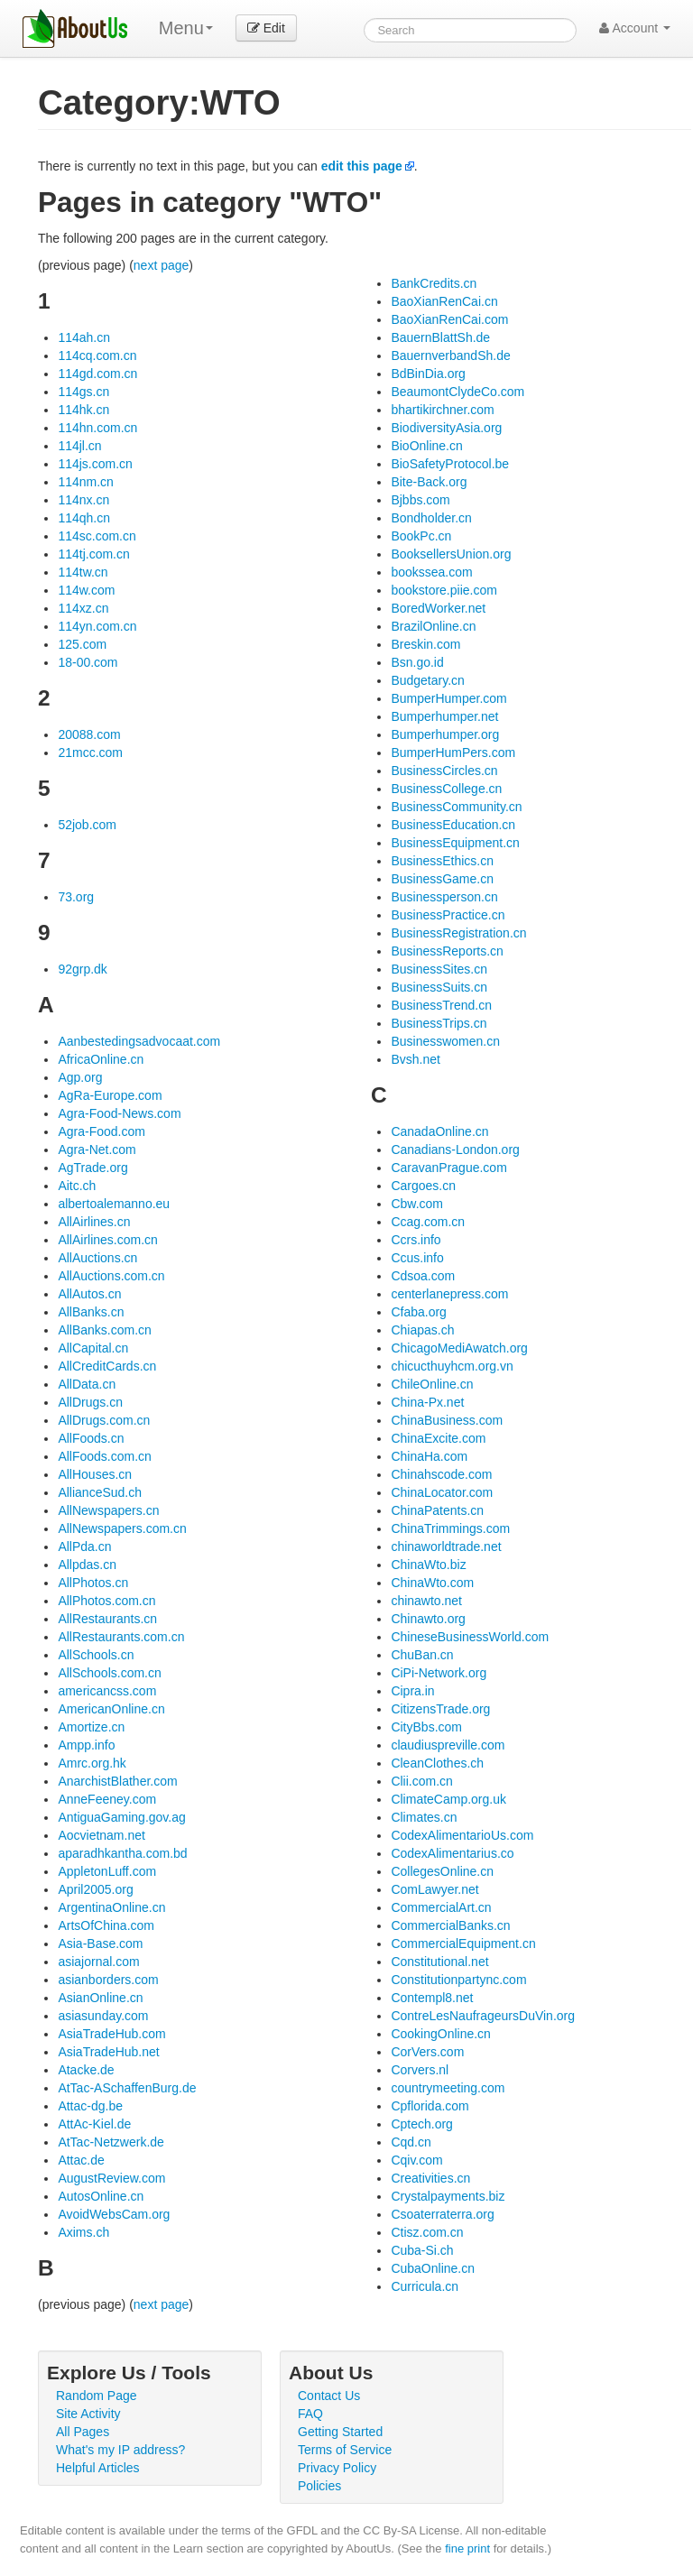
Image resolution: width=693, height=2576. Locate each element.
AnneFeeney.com (107, 1799)
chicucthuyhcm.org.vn (452, 1366)
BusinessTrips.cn (438, 1023)
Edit (266, 28)
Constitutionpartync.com (458, 1979)
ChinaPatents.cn (437, 1510)
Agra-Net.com (96, 1149)
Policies (319, 2486)
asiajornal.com (98, 1961)
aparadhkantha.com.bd (122, 1853)
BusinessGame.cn (442, 879)
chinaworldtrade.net (446, 1546)
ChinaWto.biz (428, 1564)
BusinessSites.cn (439, 969)
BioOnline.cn (426, 446)
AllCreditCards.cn (107, 1366)
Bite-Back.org (429, 482)
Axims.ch (83, 2232)
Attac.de (81, 2160)
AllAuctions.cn (97, 1258)
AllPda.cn (84, 1546)
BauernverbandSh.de (450, 355)
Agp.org (80, 1077)
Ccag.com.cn (428, 1221)
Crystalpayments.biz (447, 2196)
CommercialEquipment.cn (463, 1943)
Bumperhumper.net (444, 716)
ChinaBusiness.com (447, 1420)
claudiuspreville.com (447, 1745)
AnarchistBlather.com (117, 1781)
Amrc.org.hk (91, 1763)
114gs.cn (83, 391)
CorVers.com (427, 2052)
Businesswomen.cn (445, 1041)
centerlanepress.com (449, 1294)
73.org (76, 897)
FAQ (310, 2413)
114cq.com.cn (97, 355)
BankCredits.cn (433, 283)
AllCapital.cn (93, 1348)
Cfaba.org (418, 1312)
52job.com (87, 824)
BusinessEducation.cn (453, 824)
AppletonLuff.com (107, 1871)
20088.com (89, 734)
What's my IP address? (120, 2449)
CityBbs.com (426, 1727)
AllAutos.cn (89, 1294)
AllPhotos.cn (93, 1582)
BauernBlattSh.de (440, 337)
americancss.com (107, 1691)
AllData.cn (87, 1384)
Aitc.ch (77, 1185)
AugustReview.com (111, 2178)
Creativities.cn (430, 2178)
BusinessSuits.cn (439, 987)
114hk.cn (83, 409)
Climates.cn (424, 1817)
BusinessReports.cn (447, 951)
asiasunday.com (103, 2015)
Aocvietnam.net (101, 1835)
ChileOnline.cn (432, 1384)
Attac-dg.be (90, 2106)
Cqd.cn (410, 2142)
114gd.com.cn (97, 373)
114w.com (86, 590)
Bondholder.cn (431, 518)
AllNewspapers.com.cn (122, 1528)
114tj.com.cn (93, 554)
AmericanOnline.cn (111, 1709)
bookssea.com (431, 572)
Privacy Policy (337, 2468)
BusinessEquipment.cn (455, 843)
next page (161, 265)
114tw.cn (82, 572)
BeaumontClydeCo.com (457, 391)
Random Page (96, 2395)
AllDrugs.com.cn (104, 1420)
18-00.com (87, 662)
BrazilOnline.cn (433, 626)
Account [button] (634, 28)
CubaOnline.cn (433, 2268)
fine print (467, 2548)
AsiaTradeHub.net (108, 2052)
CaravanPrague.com (448, 1167)
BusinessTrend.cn (441, 1005)
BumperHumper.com (448, 698)
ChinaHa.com (429, 1456)
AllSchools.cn (96, 1655)
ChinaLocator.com (442, 1492)
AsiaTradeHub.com (111, 2034)
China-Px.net (427, 1402)
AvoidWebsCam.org (114, 2214)
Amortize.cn (91, 1727)
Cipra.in (412, 1691)
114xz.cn (83, 608)
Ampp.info (86, 1745)
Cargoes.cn (423, 1185)
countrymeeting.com (447, 2088)
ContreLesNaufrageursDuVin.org (483, 2015)
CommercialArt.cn (441, 1907)
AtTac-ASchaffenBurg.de (127, 2088)
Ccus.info (417, 1258)
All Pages (82, 2431)
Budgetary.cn (427, 680)
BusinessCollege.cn (446, 788)
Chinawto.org (428, 1618)
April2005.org (95, 1889)
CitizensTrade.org (440, 1709)
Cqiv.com (416, 2160)
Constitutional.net (439, 1961)
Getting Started (340, 2431)
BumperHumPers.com (453, 752)
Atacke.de (86, 2070)
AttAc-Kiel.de (94, 2124)
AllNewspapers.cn (108, 1510)
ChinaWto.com (432, 1582)
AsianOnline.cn (100, 1997)
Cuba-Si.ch (422, 2250)
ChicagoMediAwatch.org (459, 1348)
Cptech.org (421, 2124)
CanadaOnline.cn (439, 1131)
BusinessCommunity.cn (456, 806)
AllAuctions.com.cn (111, 1276)
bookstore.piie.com (444, 590)
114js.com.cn (95, 464)
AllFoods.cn (91, 1438)
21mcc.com (90, 752)
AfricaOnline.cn (100, 1059)
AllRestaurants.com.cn (121, 1637)
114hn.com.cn (97, 427)
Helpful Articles (98, 2468)
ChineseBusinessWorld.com (470, 1637)
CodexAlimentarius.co (452, 1853)
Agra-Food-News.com (119, 1113)
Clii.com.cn (421, 1781)
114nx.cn (83, 500)
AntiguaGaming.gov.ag (121, 1817)
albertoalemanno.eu (114, 1203)
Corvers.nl (419, 2070)
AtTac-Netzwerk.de (110, 2142)
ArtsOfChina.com (106, 1925)
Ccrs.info (415, 1240)
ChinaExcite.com (438, 1438)
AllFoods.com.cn (104, 1456)
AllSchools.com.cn (109, 1673)
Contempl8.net (432, 1997)
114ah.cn (84, 337)
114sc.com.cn (96, 536)
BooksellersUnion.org (451, 554)
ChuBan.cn (422, 1655)
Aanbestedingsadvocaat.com (139, 1041)
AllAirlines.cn (94, 1221)
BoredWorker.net (438, 608)
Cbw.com (417, 1203)
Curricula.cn (424, 2286)
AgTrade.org (92, 1167)
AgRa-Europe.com (110, 1095)
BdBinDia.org (428, 373)
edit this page (361, 166)
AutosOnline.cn (100, 2196)
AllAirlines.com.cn (107, 1240)
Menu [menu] (186, 28)
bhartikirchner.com (442, 409)
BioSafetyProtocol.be (450, 464)
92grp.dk (82, 969)
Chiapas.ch (422, 1330)
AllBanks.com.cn (104, 1330)
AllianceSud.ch (100, 1492)
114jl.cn (79, 446)
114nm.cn (85, 482)
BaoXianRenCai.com (449, 319)
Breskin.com (425, 644)
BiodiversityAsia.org (446, 427)
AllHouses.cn (95, 1474)
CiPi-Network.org (438, 1673)
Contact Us (329, 2395)
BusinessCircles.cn (444, 770)
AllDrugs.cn (90, 1402)
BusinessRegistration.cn (458, 933)
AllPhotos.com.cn (106, 1600)
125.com (82, 644)
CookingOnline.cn (441, 2034)
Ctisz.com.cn (427, 2232)
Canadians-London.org (455, 1149)
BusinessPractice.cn (447, 915)
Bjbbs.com (420, 500)
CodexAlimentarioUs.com (462, 1835)
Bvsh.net (415, 1059)
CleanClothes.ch (437, 1763)
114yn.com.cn (97, 626)
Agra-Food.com (101, 1131)
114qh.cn (84, 518)
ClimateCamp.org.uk (448, 1799)
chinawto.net (426, 1600)
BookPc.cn (421, 536)
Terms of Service (345, 2449)
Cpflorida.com (429, 2106)
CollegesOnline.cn (442, 1871)
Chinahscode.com (441, 1474)
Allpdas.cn (87, 1564)
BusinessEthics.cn (442, 861)
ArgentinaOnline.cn (111, 1907)
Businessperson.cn (444, 897)
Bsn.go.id (417, 662)
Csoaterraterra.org (442, 2214)
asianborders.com (108, 1979)
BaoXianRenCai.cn (444, 301)
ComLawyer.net (434, 1889)
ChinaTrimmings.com (450, 1528)
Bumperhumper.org (445, 734)
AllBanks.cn (91, 1312)
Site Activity (88, 2413)
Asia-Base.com (100, 1943)
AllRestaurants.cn (107, 1618)
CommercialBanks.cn (450, 1925)
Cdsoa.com (423, 1276)
